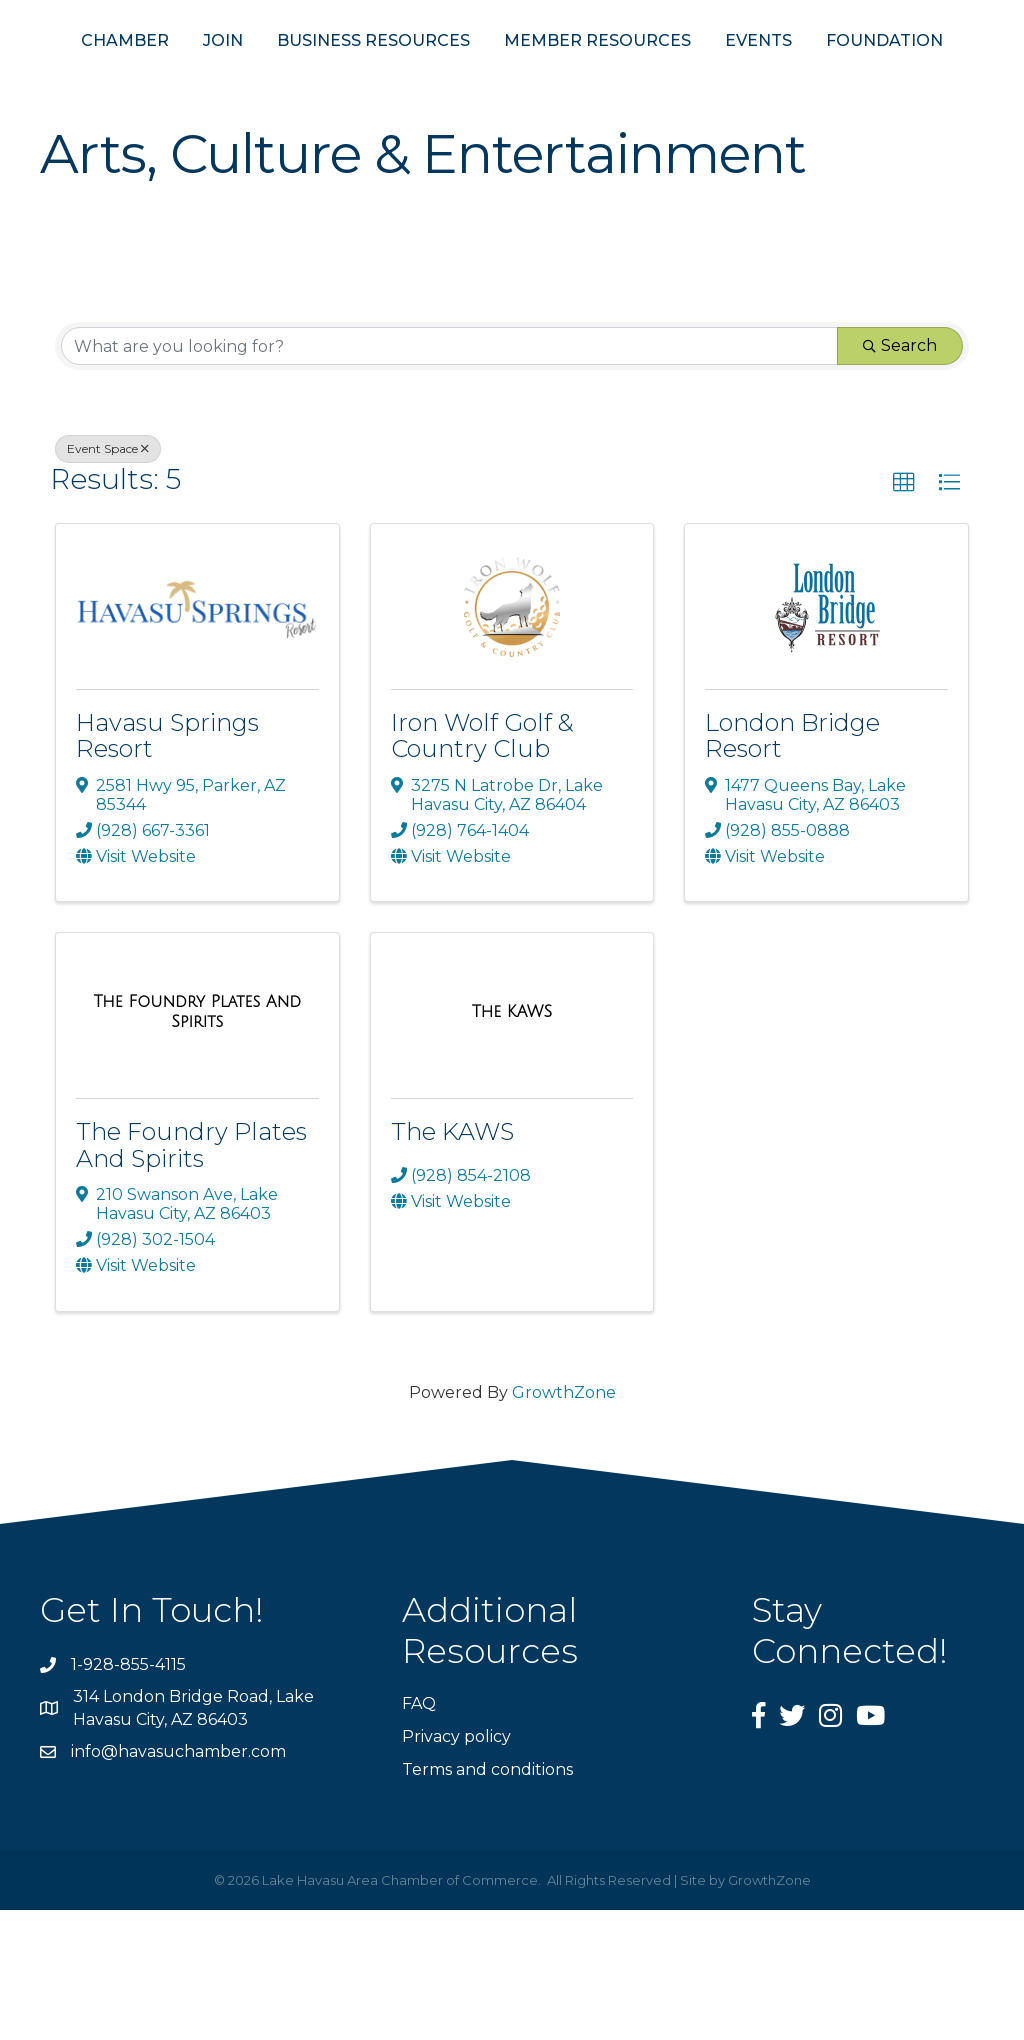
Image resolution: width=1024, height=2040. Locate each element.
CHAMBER (103, 78)
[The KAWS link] (512, 1142)
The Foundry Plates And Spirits (191, 1274)
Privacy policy (456, 1866)
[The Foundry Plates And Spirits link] (197, 1141)
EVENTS (932, 78)
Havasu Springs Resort (167, 865)
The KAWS (452, 1261)
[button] (904, 613)
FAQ (419, 1833)
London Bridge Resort (792, 865)
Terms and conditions (487, 1899)
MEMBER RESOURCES (771, 78)
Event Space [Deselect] (108, 578)
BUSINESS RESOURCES (351, 78)
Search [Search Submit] (900, 475)
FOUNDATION (512, 170)
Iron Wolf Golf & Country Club (482, 865)
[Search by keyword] (449, 476)
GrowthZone (564, 1522)
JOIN (201, 78)
